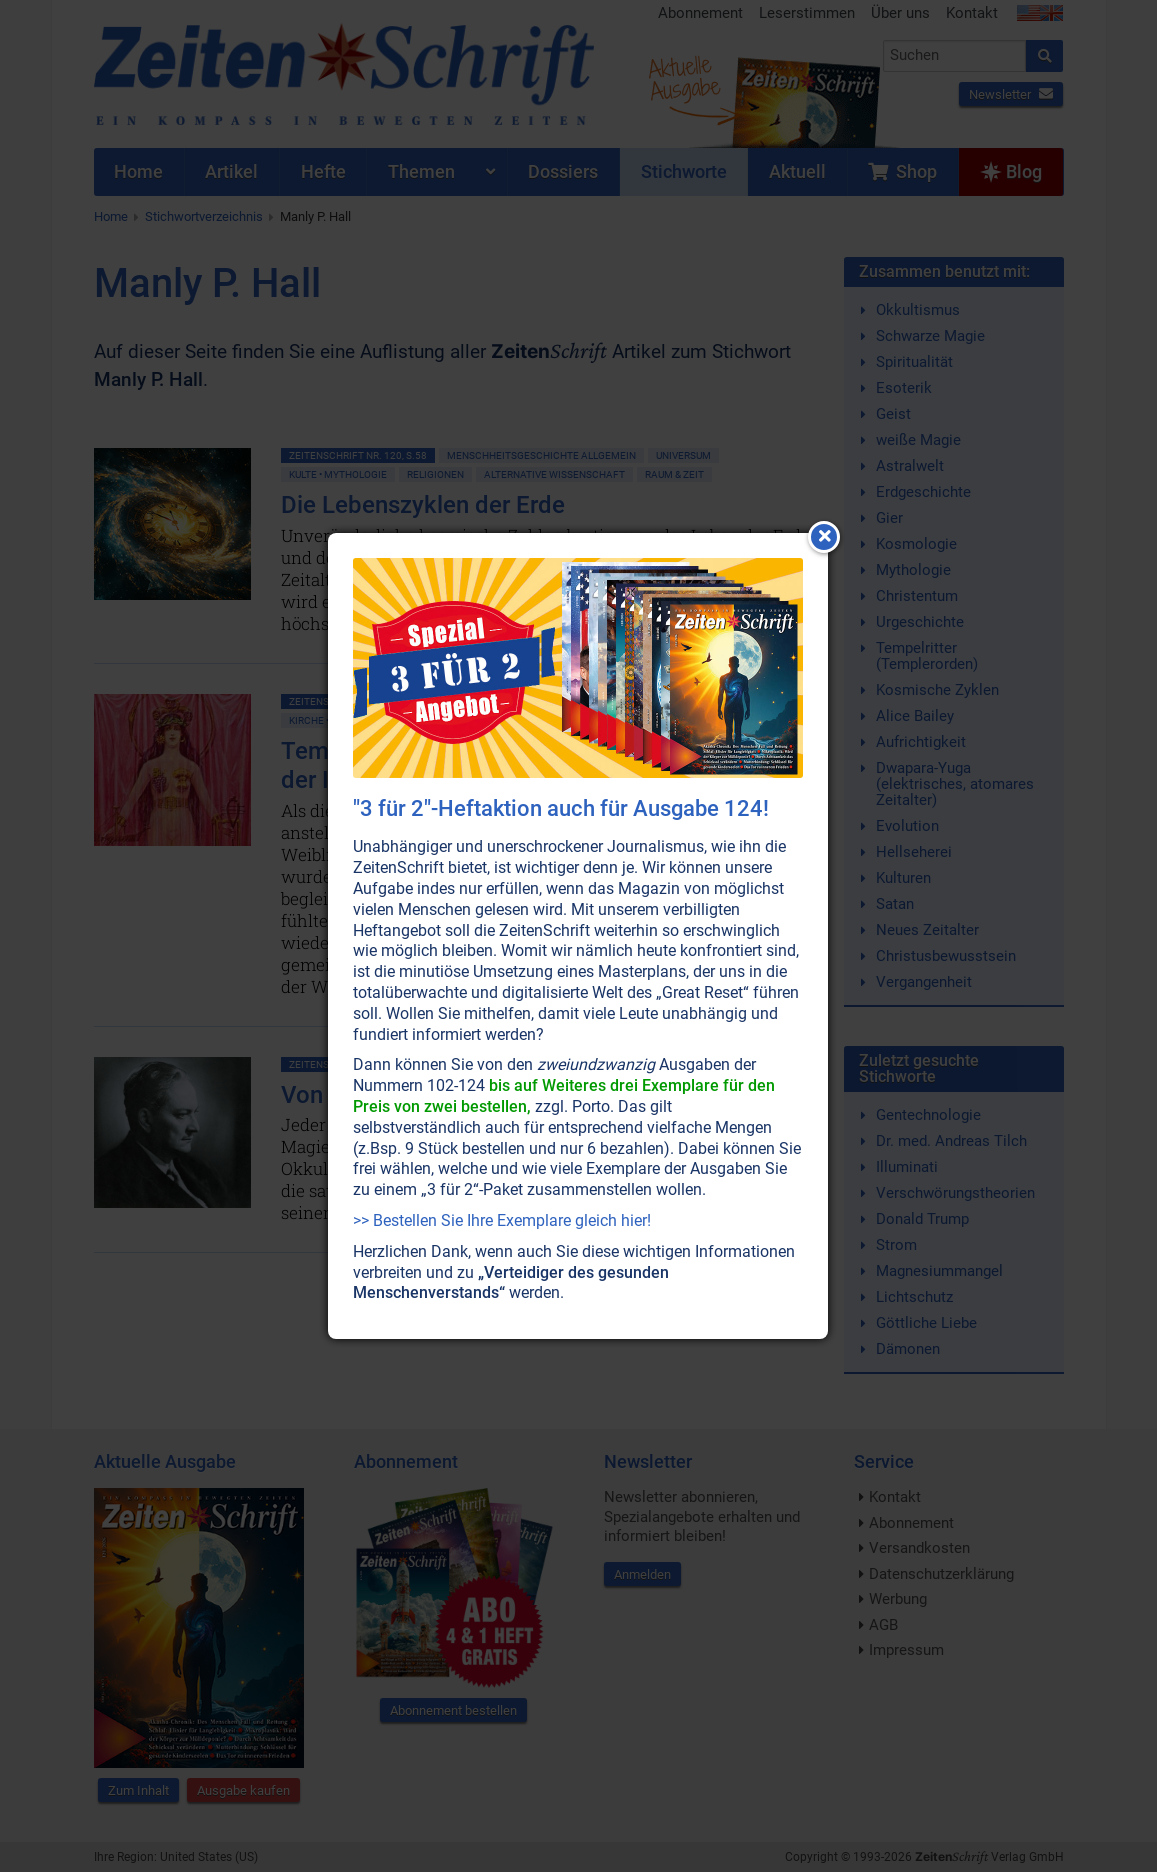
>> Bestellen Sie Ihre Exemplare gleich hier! (502, 1220)
